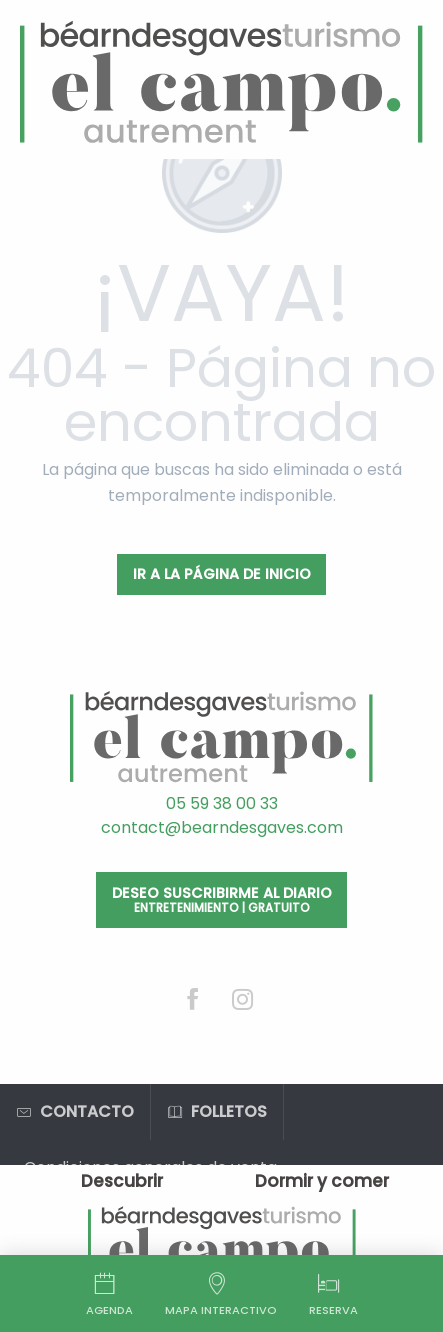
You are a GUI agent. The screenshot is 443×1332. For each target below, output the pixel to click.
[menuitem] (122, 1181)
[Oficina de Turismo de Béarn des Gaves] (221, 84)
